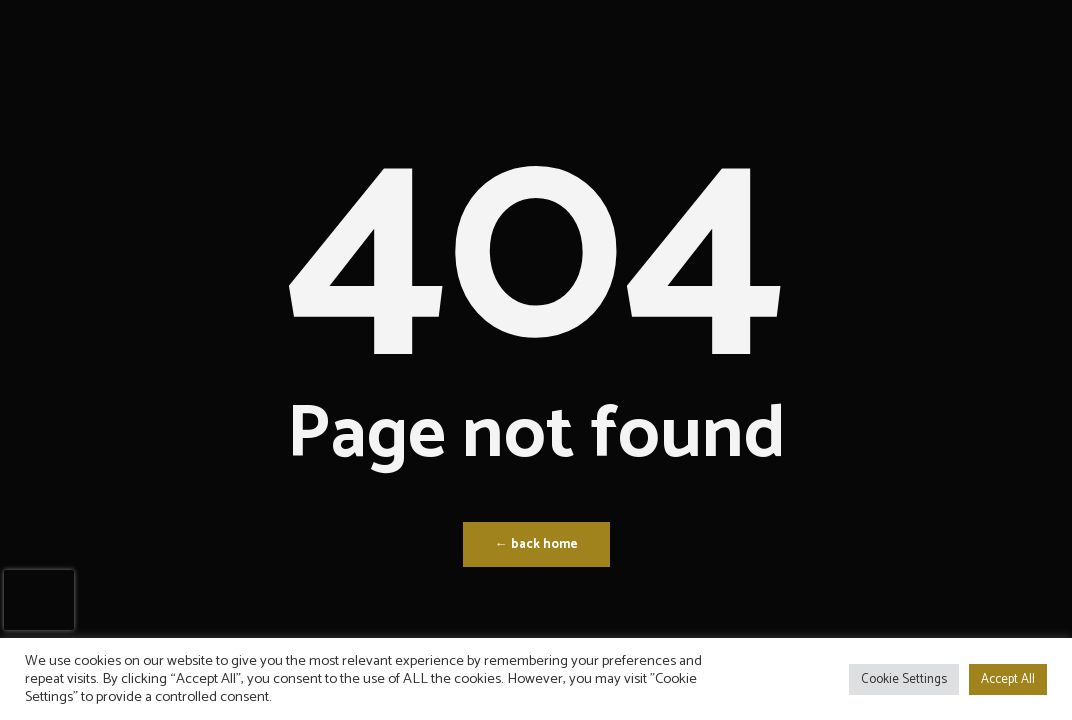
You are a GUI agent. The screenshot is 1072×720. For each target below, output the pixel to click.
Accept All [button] (1008, 679)
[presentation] (39, 600)
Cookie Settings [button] (904, 679)
